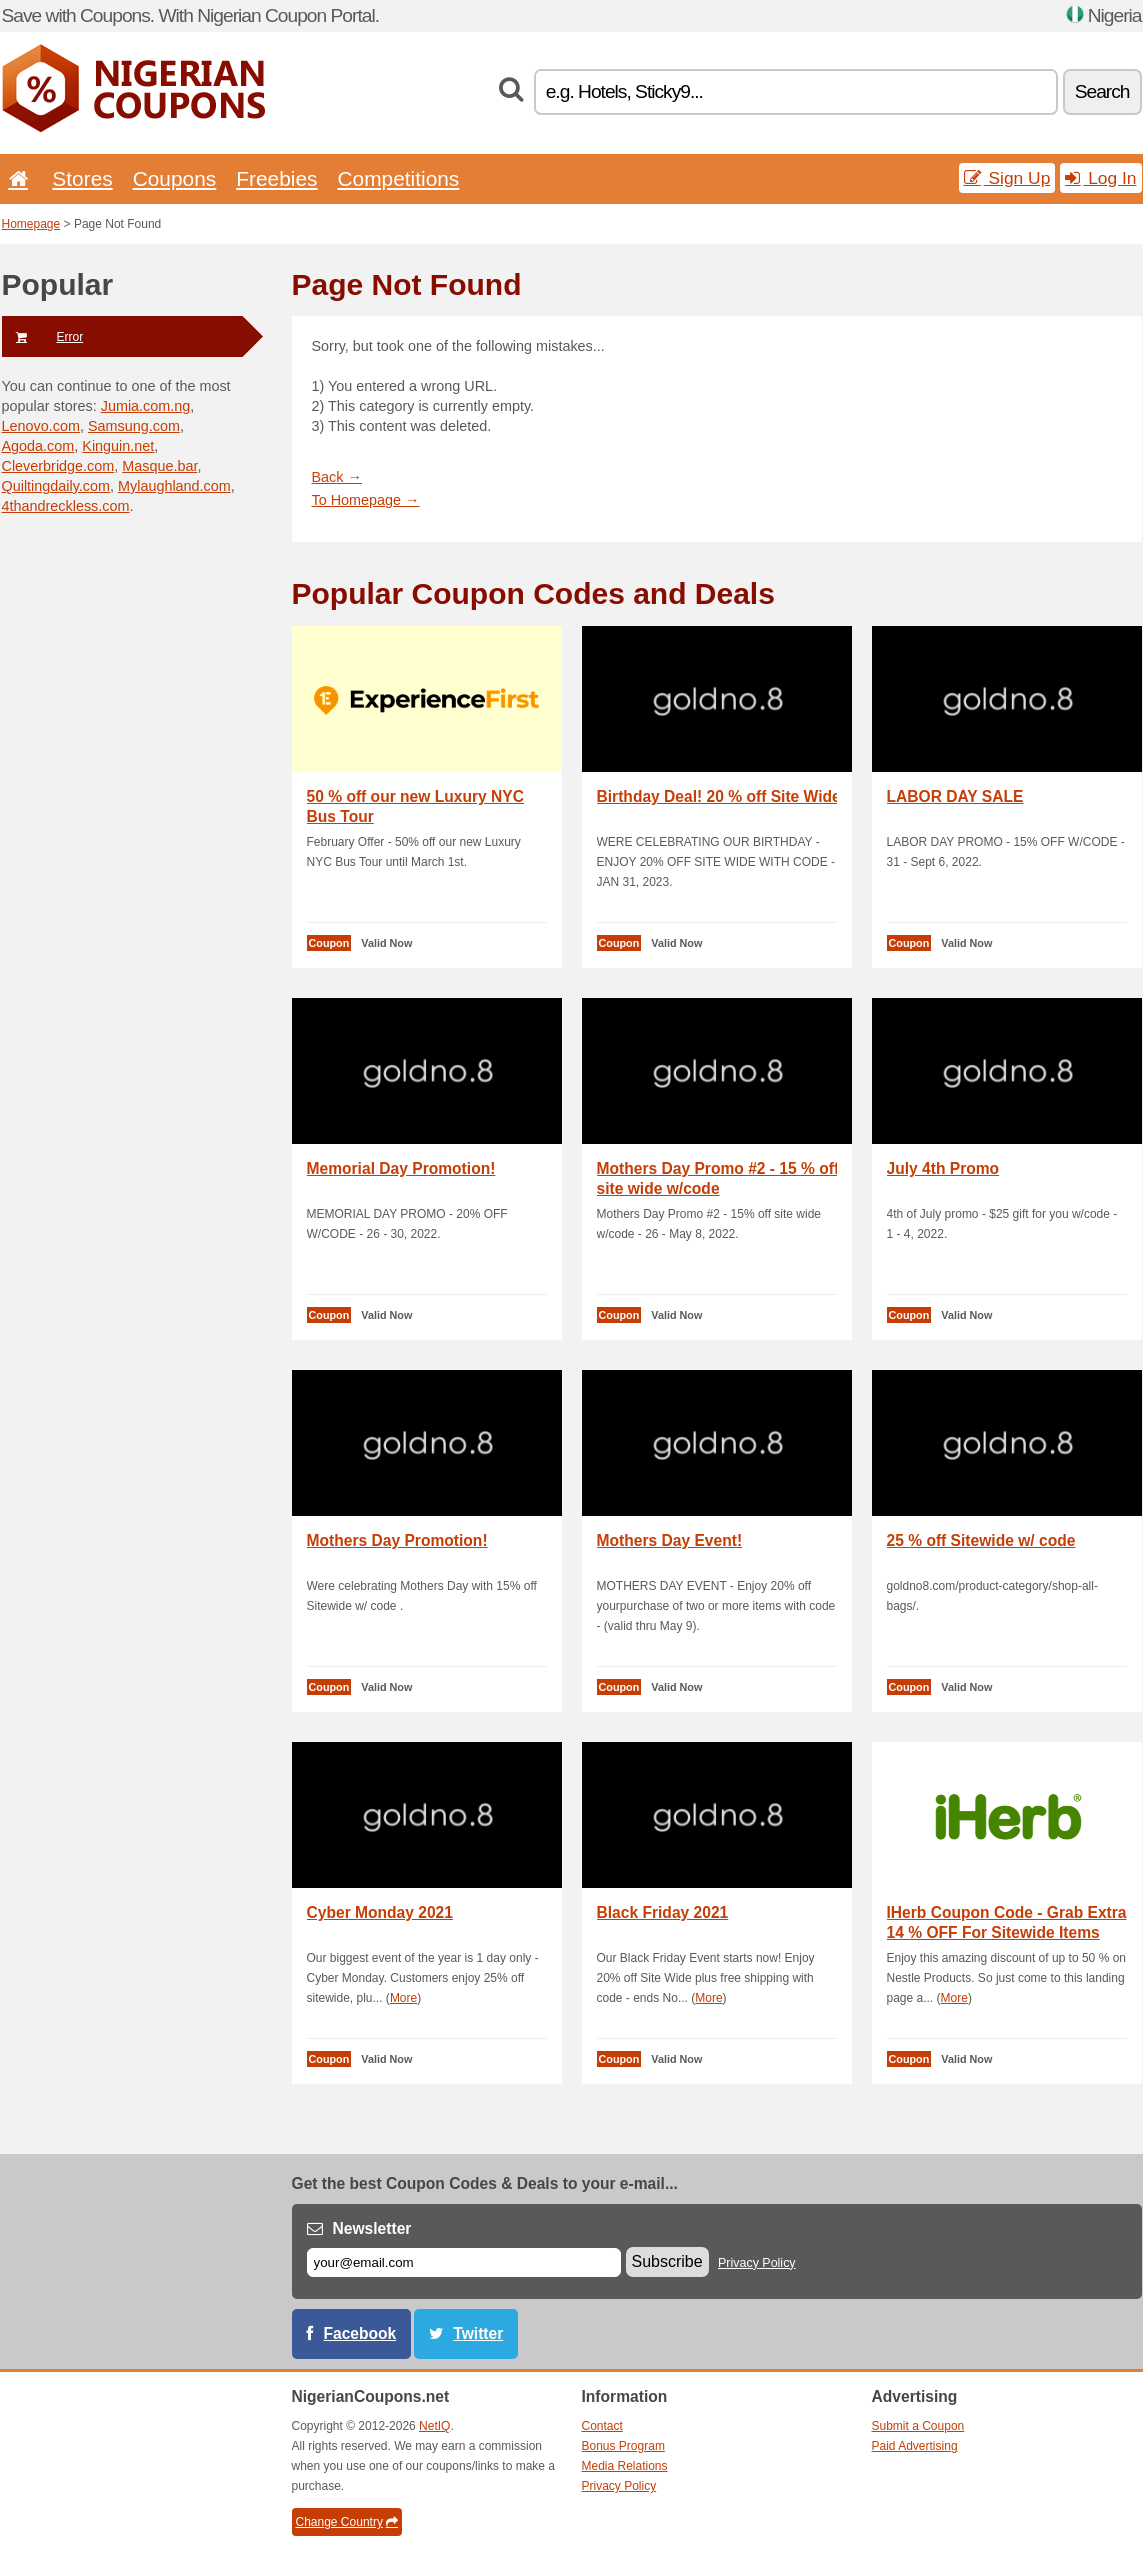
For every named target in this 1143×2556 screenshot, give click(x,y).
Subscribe (667, 2261)
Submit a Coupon (918, 2426)
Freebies (276, 178)
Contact (602, 2426)
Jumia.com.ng (146, 406)
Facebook (360, 2333)
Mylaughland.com (174, 486)
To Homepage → (366, 500)
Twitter (478, 2333)
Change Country (347, 2522)
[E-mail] (464, 2262)
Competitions (398, 178)
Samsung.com (134, 426)
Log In (1100, 178)
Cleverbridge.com (58, 466)
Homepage (31, 224)
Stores (82, 178)
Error (43, 337)
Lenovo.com (41, 426)
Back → (337, 477)
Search (1102, 91)
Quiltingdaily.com (56, 486)
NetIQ (434, 2426)
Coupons (175, 178)
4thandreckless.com (66, 506)
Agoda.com (38, 446)
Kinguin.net (118, 446)
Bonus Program (623, 2446)
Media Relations (625, 2466)
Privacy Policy (757, 2263)
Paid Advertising (915, 2446)
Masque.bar (159, 466)
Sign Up (1007, 178)
